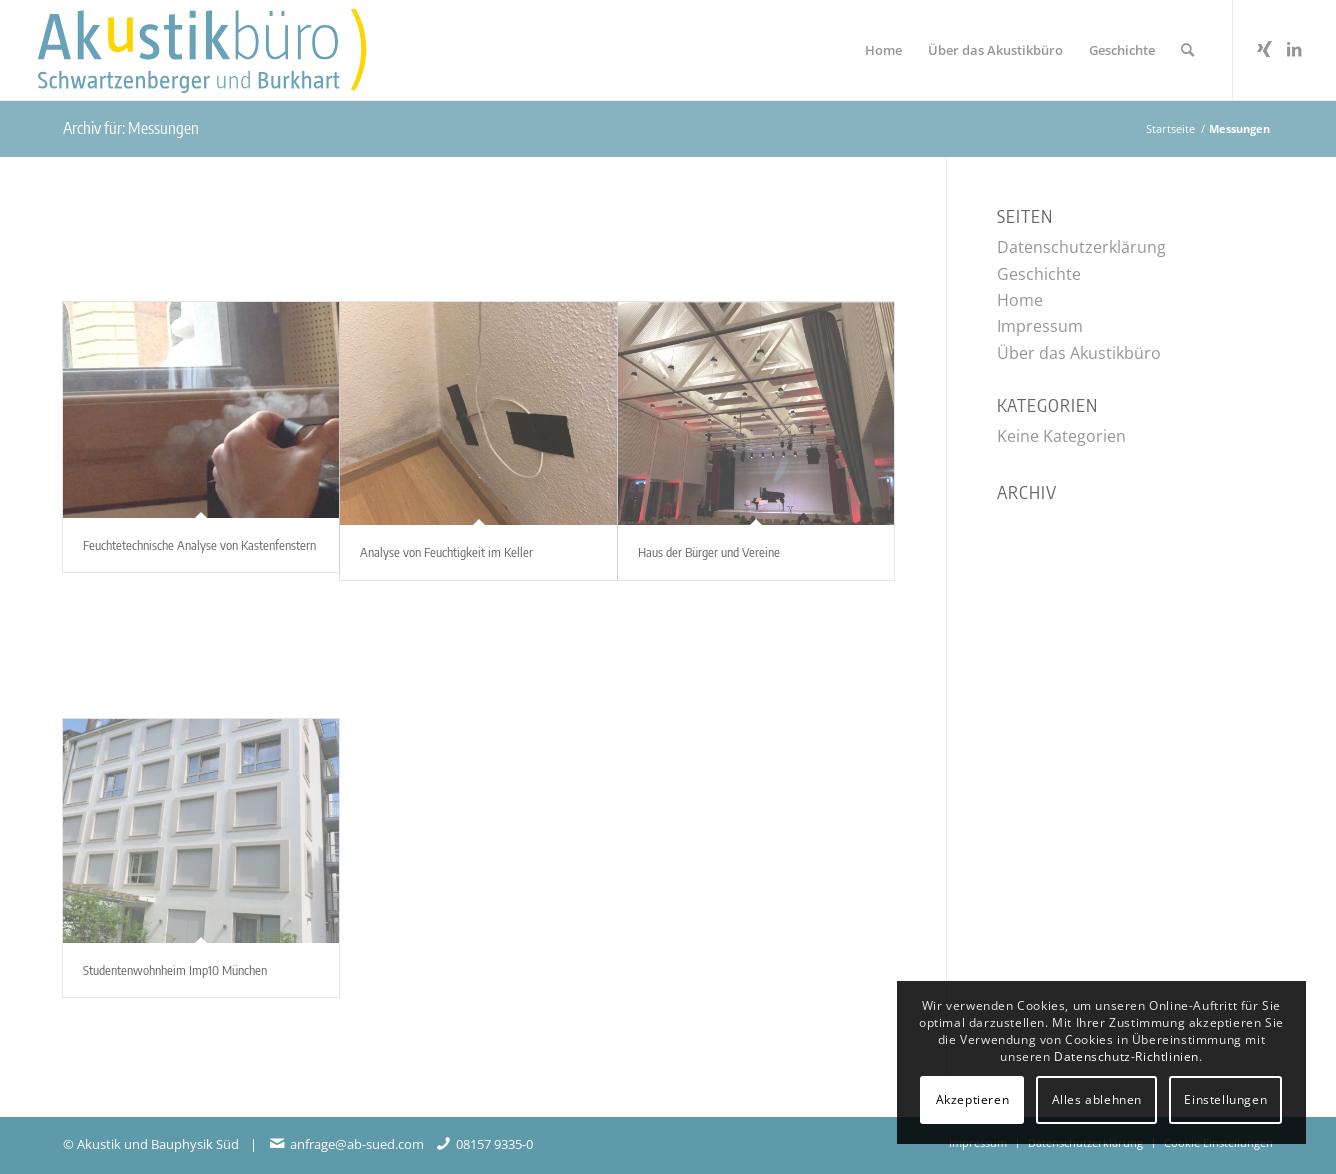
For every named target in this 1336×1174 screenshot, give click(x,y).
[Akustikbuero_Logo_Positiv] (227, 50)
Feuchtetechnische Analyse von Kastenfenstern (199, 545)
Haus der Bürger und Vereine (709, 552)
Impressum (1040, 326)
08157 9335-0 (494, 1144)
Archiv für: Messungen (131, 128)
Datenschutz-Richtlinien (1126, 1056)
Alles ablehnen (1097, 1099)
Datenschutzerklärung (1081, 247)
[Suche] (1187, 50)
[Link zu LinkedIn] (1294, 49)
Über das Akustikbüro (1079, 353)
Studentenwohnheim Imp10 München (175, 970)
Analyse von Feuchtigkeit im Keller (446, 552)
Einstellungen (1225, 1099)
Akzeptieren (973, 1099)
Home (1020, 300)
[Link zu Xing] (1264, 49)
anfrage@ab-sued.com (357, 1144)
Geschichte (1039, 274)
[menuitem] (883, 50)
